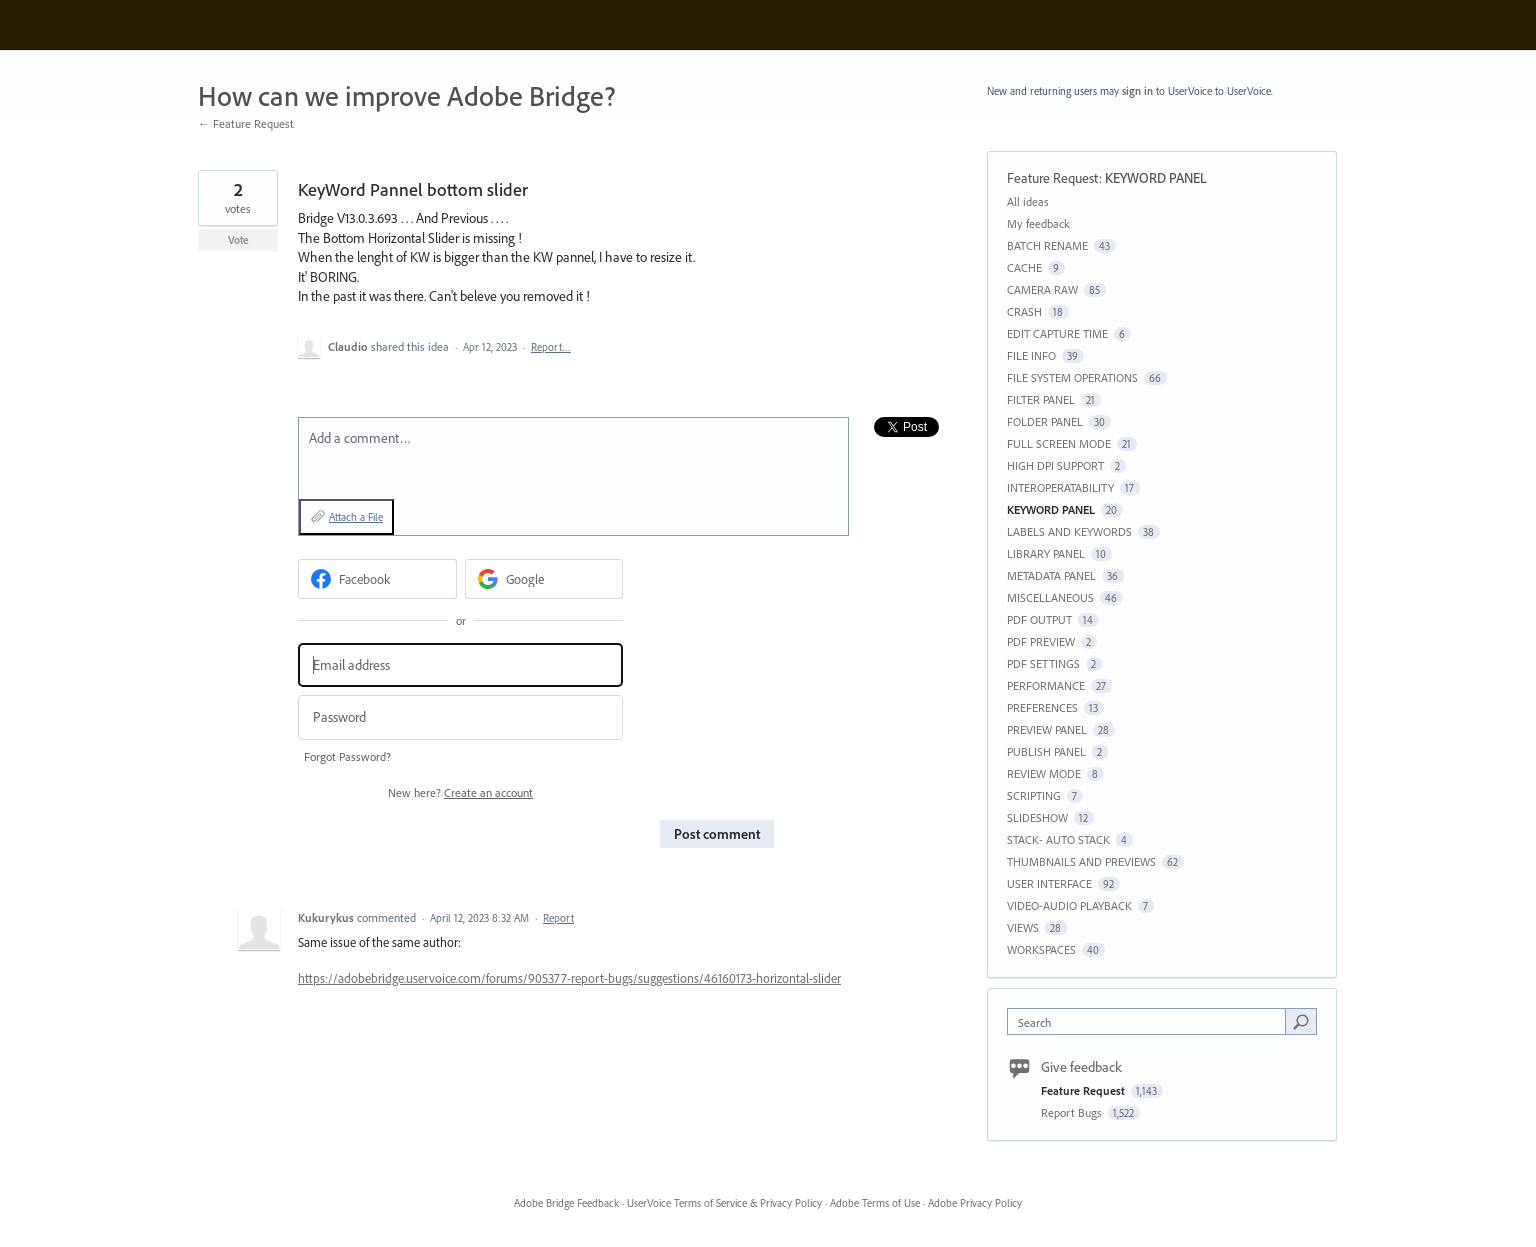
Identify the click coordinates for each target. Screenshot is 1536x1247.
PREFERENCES (1042, 707)
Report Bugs (1073, 1112)
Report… (551, 347)
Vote (238, 240)
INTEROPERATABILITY (1060, 487)
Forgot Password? (347, 756)
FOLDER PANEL (1045, 421)
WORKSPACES (1041, 949)
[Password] (460, 717)
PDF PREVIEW (1041, 641)
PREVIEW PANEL (1047, 729)
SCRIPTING (1034, 795)
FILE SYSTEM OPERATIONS (1072, 377)
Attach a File (356, 517)
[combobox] (1151, 1021)
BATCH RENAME (1047, 245)
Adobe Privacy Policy (975, 1203)
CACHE (1024, 267)
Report (558, 918)
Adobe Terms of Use (875, 1203)
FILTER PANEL (1041, 399)
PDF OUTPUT (1039, 619)
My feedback (1038, 223)
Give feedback (1081, 1067)
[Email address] (460, 665)
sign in (1137, 91)
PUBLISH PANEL (1046, 751)
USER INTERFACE (1049, 883)
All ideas (1028, 201)
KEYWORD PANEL (1156, 178)
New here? (460, 792)
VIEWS (1023, 927)
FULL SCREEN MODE (1059, 443)
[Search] (1301, 1021)
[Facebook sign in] (377, 579)
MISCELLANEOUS (1050, 597)
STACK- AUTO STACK (1058, 839)
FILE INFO (1031, 355)
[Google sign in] (544, 579)
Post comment (717, 834)
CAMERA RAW (1042, 289)
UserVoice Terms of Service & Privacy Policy (724, 1203)
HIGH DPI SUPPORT (1055, 465)
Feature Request (1053, 178)
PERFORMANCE (1046, 685)
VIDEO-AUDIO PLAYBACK (1069, 905)
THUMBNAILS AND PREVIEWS (1081, 861)
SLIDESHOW (1037, 817)
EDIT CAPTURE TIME (1057, 333)
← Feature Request (246, 123)
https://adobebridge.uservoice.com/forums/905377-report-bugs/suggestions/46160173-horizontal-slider (569, 978)
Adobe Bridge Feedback (566, 1203)
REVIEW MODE (1044, 773)
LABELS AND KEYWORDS (1069, 531)
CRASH (1024, 311)
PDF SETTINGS (1043, 663)
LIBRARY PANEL (1046, 553)
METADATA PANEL (1051, 575)
